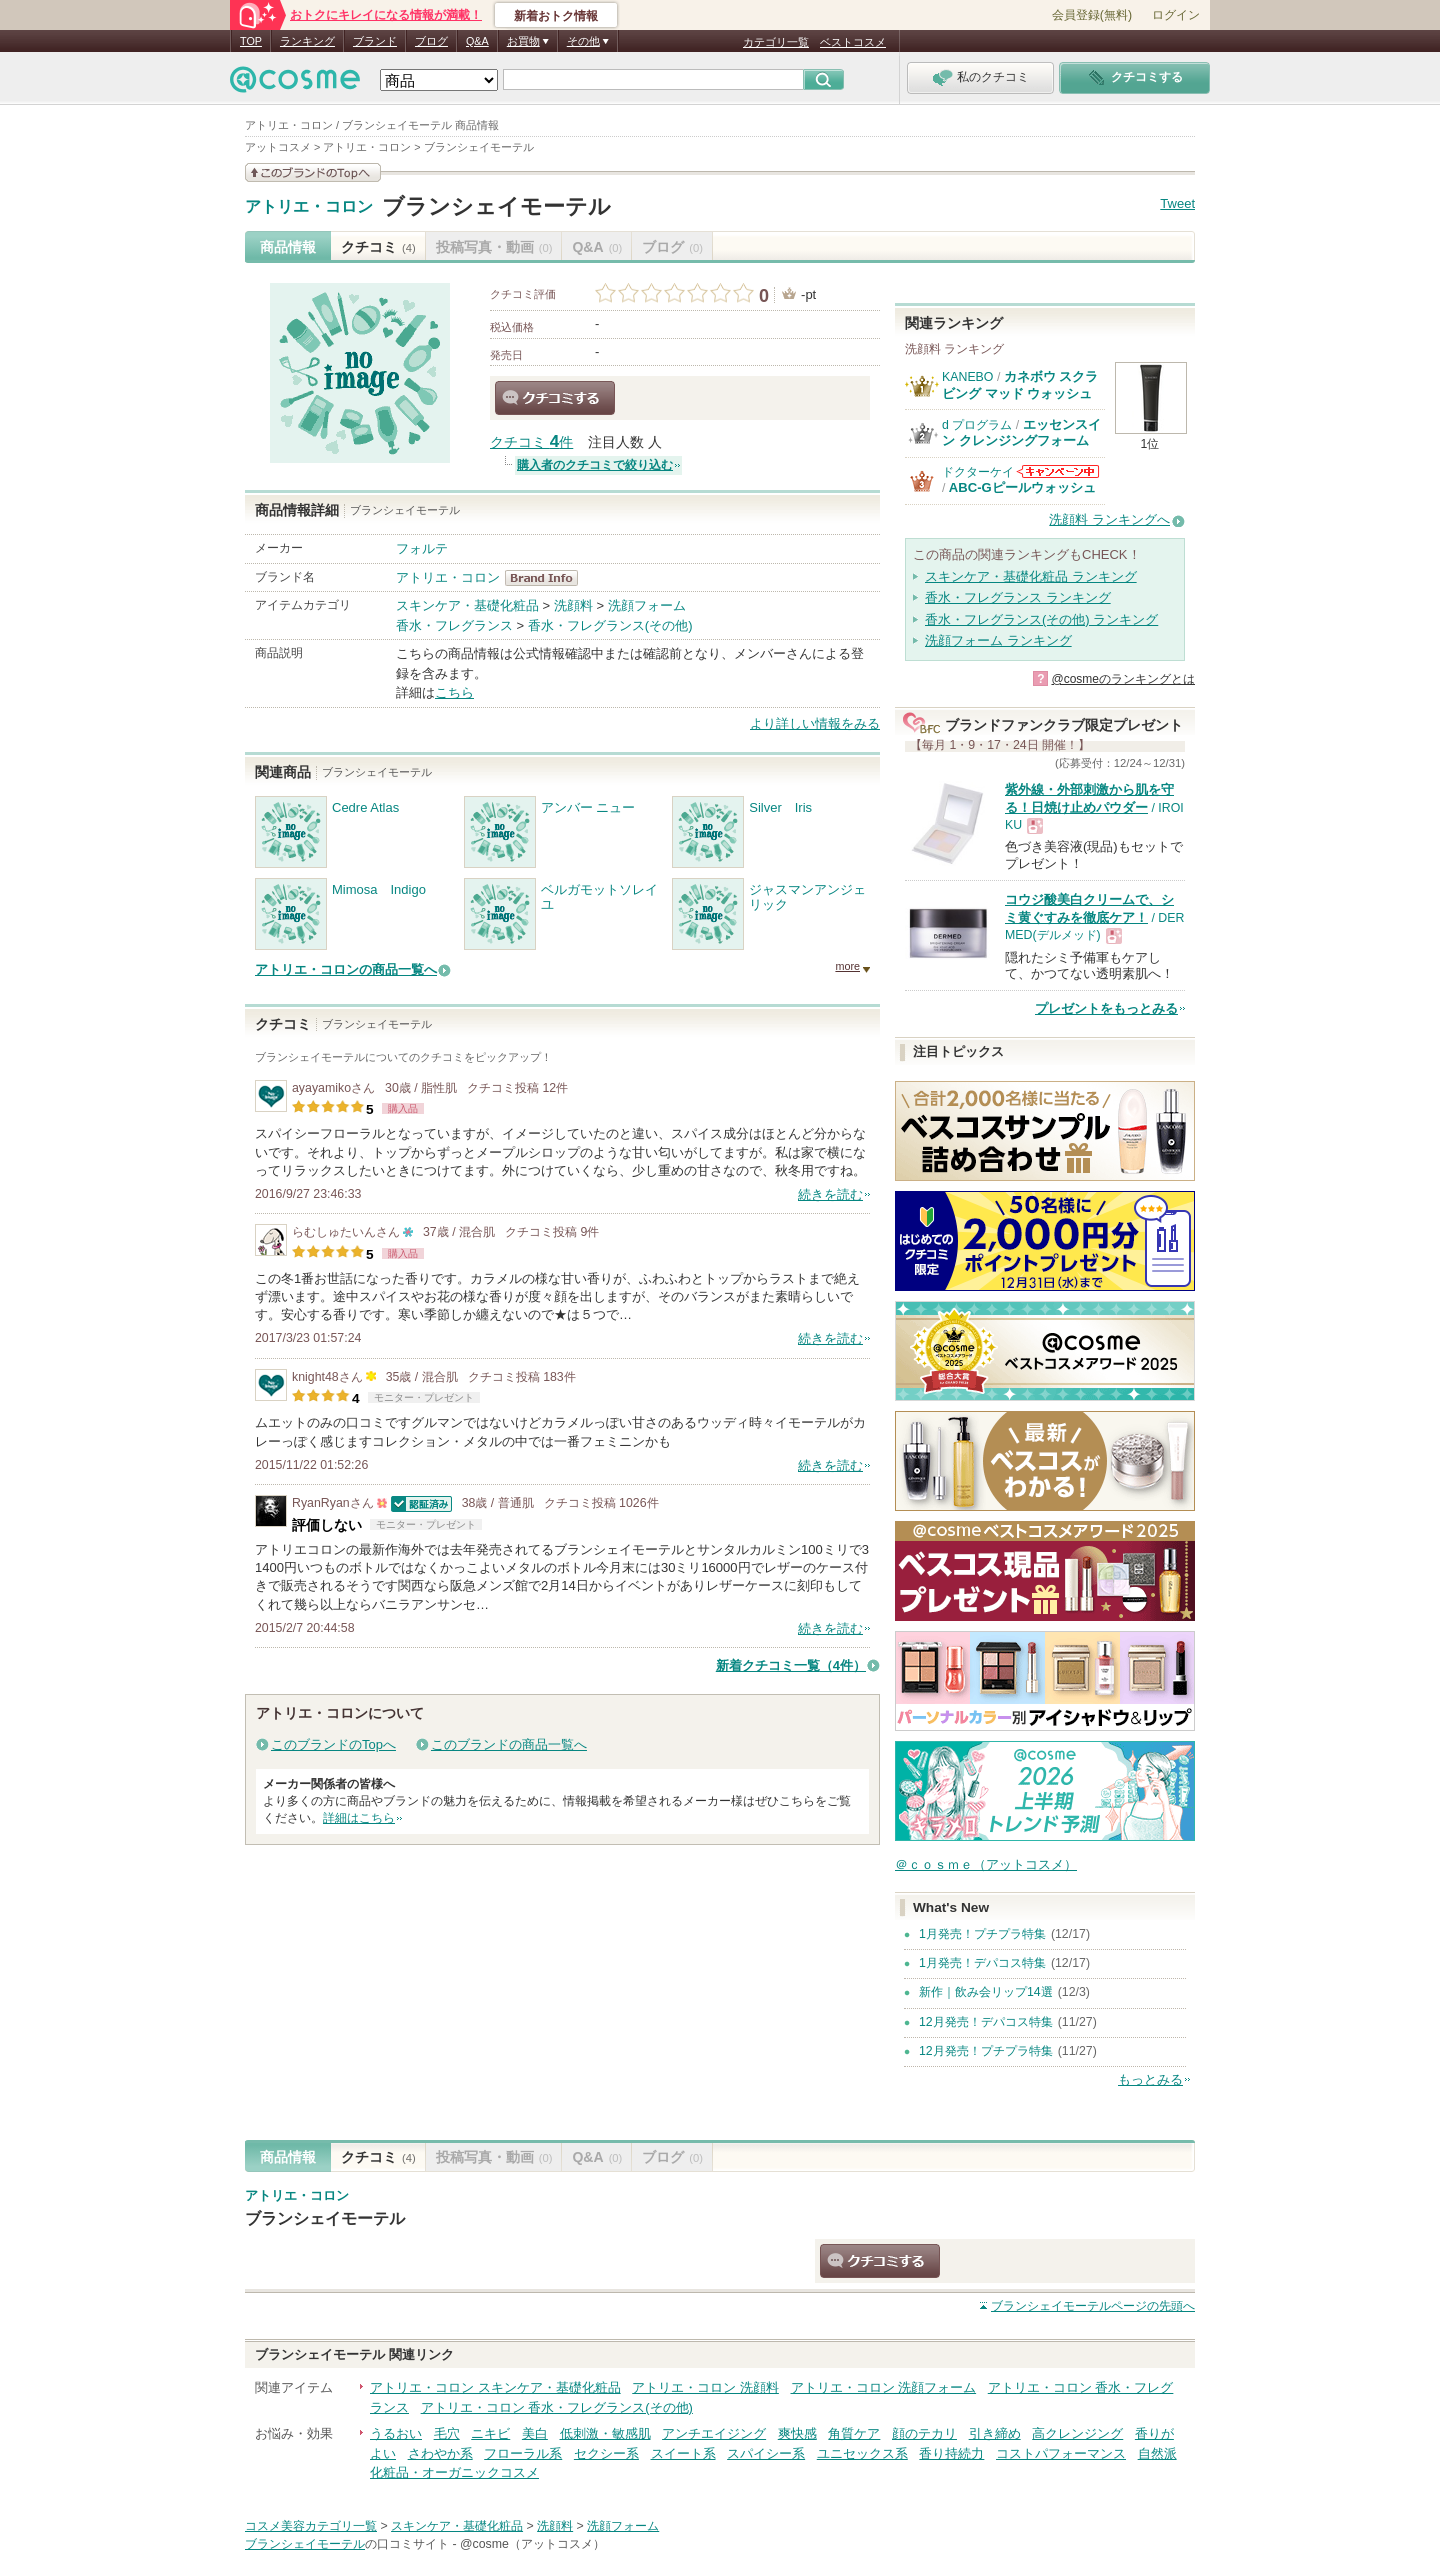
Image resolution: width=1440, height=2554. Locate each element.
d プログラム (977, 425)
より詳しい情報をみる (815, 723)
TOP (251, 41)
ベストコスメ (853, 42)
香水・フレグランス (454, 625)
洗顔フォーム (647, 605)
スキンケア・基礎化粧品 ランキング (1031, 576)
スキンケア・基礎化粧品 (467, 605)
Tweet (1177, 203)
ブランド (375, 41)
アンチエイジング (714, 2433)
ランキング (307, 41)
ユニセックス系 (862, 2453)
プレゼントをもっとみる (1106, 1008)
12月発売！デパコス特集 (986, 2022)
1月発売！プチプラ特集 (982, 1934)
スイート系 (683, 2453)
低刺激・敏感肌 (605, 2433)
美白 (535, 2433)
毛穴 (447, 2433)
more (847, 966)
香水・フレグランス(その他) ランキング (1041, 619)
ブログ (431, 41)
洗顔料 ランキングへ (1109, 519)
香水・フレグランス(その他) (610, 625)
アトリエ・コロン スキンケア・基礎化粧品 (495, 2387)
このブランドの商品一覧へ (509, 1744)
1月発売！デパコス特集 (982, 1963)
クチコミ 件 (531, 442)
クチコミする (555, 398)
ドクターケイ (978, 472)
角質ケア (854, 2433)
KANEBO (967, 377)
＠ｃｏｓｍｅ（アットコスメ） (986, 1864)
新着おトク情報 (556, 16)
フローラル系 (523, 2453)
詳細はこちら (359, 1818)
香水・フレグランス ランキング (1018, 597)
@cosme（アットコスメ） (532, 2544)
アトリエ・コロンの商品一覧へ (346, 969)
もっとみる (1150, 2079)
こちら (454, 692)
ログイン (1176, 15)
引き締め (995, 2433)
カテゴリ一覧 (776, 42)
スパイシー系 (766, 2453)
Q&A (477, 41)
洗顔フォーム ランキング (998, 640)
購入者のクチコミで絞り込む (595, 465)
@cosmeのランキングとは (1123, 679)
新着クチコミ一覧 (791, 1665)
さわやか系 (440, 2453)
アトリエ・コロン (309, 207)
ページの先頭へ (1093, 2306)
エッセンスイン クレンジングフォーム (1021, 432)
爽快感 (797, 2433)
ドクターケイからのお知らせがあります (1058, 471)
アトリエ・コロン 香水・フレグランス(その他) (557, 2407)
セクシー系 (606, 2453)
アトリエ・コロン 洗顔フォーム (884, 2387)
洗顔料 (573, 605)
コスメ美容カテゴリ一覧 (311, 2526)
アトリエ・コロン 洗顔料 (705, 2387)
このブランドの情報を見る (313, 172)
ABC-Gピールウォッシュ (1022, 487)
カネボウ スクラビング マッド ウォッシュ (1020, 384)
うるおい (396, 2433)
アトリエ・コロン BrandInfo (547, 578)
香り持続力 (951, 2453)
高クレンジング (1077, 2433)
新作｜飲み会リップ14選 (986, 1992)
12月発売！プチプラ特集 (986, 2051)
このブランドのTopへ (333, 1744)
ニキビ (490, 2433)
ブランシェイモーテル (496, 206)
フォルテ (422, 548)
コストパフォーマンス (1061, 2453)
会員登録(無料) (1092, 15)
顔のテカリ (924, 2433)
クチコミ (378, 247)
